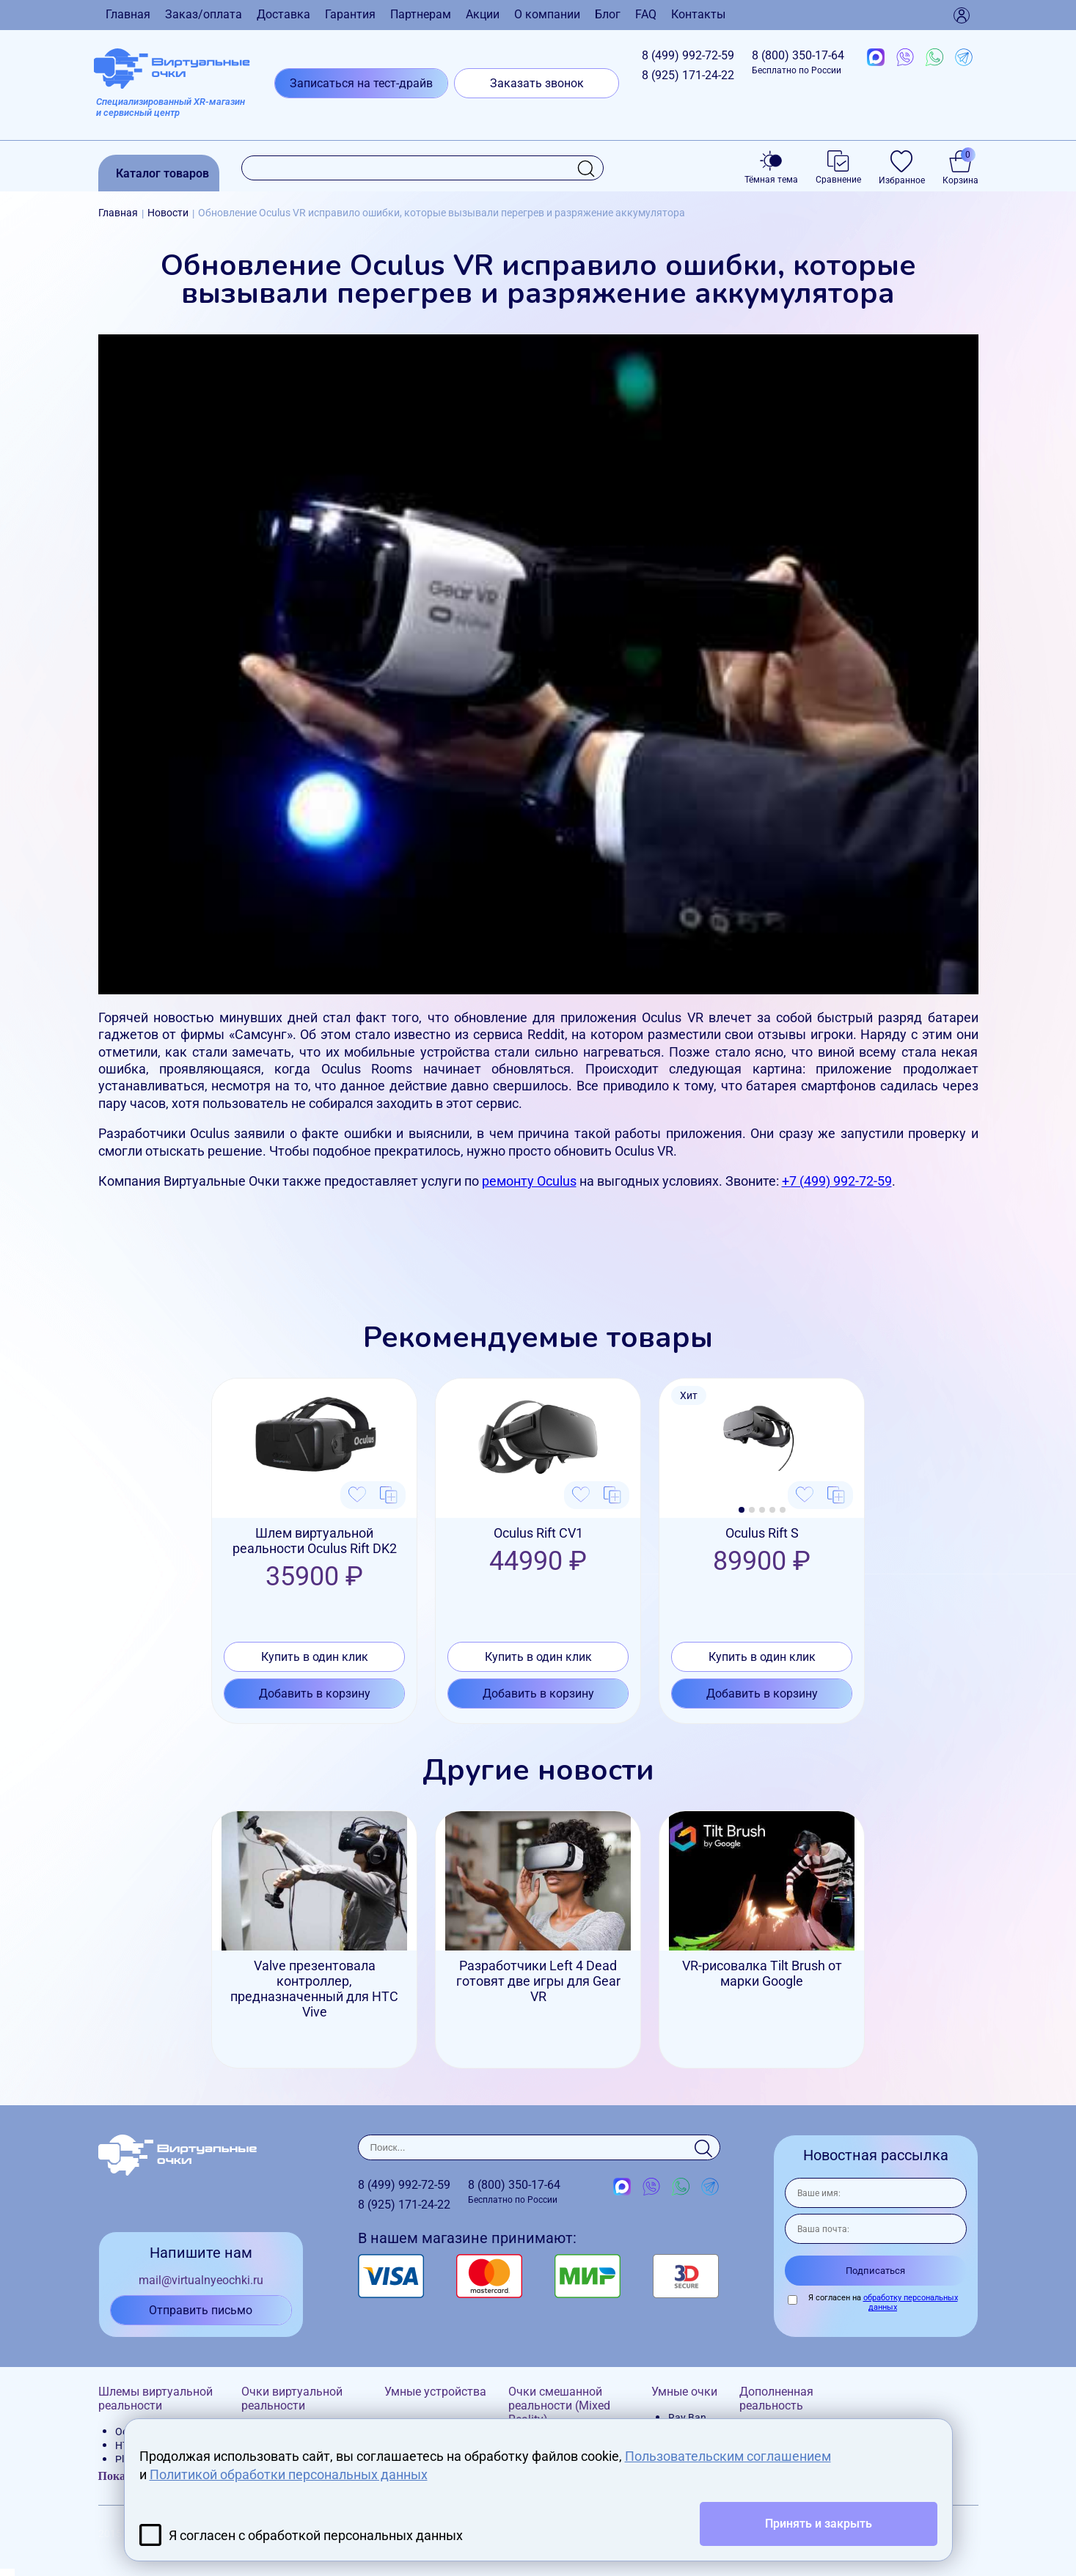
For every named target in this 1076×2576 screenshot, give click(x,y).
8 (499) (688, 55)
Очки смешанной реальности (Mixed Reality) (559, 2405)
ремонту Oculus (529, 1181)
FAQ (645, 14)
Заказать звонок (537, 83)
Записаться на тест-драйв (361, 83)
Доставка (283, 14)
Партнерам (420, 14)
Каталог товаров (162, 173)
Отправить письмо (200, 2310)
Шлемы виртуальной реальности (155, 2398)
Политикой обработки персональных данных (289, 2474)
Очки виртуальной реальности (292, 2398)
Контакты (698, 14)
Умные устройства (435, 2392)
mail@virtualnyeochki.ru (201, 2280)
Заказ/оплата (203, 14)
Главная (128, 14)
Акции (482, 14)
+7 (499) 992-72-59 (837, 1181)
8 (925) (688, 75)
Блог (608, 14)
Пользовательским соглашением (728, 2456)
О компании (547, 14)
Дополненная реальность (776, 2398)
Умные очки (684, 2392)
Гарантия (350, 14)
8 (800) (798, 62)
